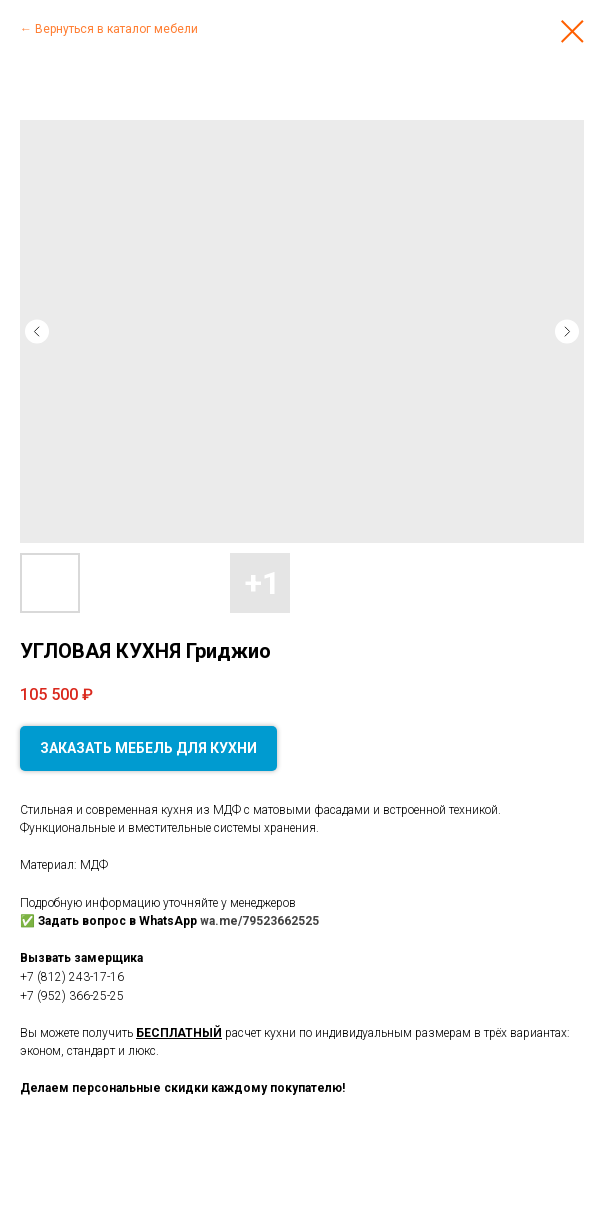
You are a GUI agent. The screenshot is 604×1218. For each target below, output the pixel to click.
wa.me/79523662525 (259, 921)
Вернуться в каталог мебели (116, 29)
